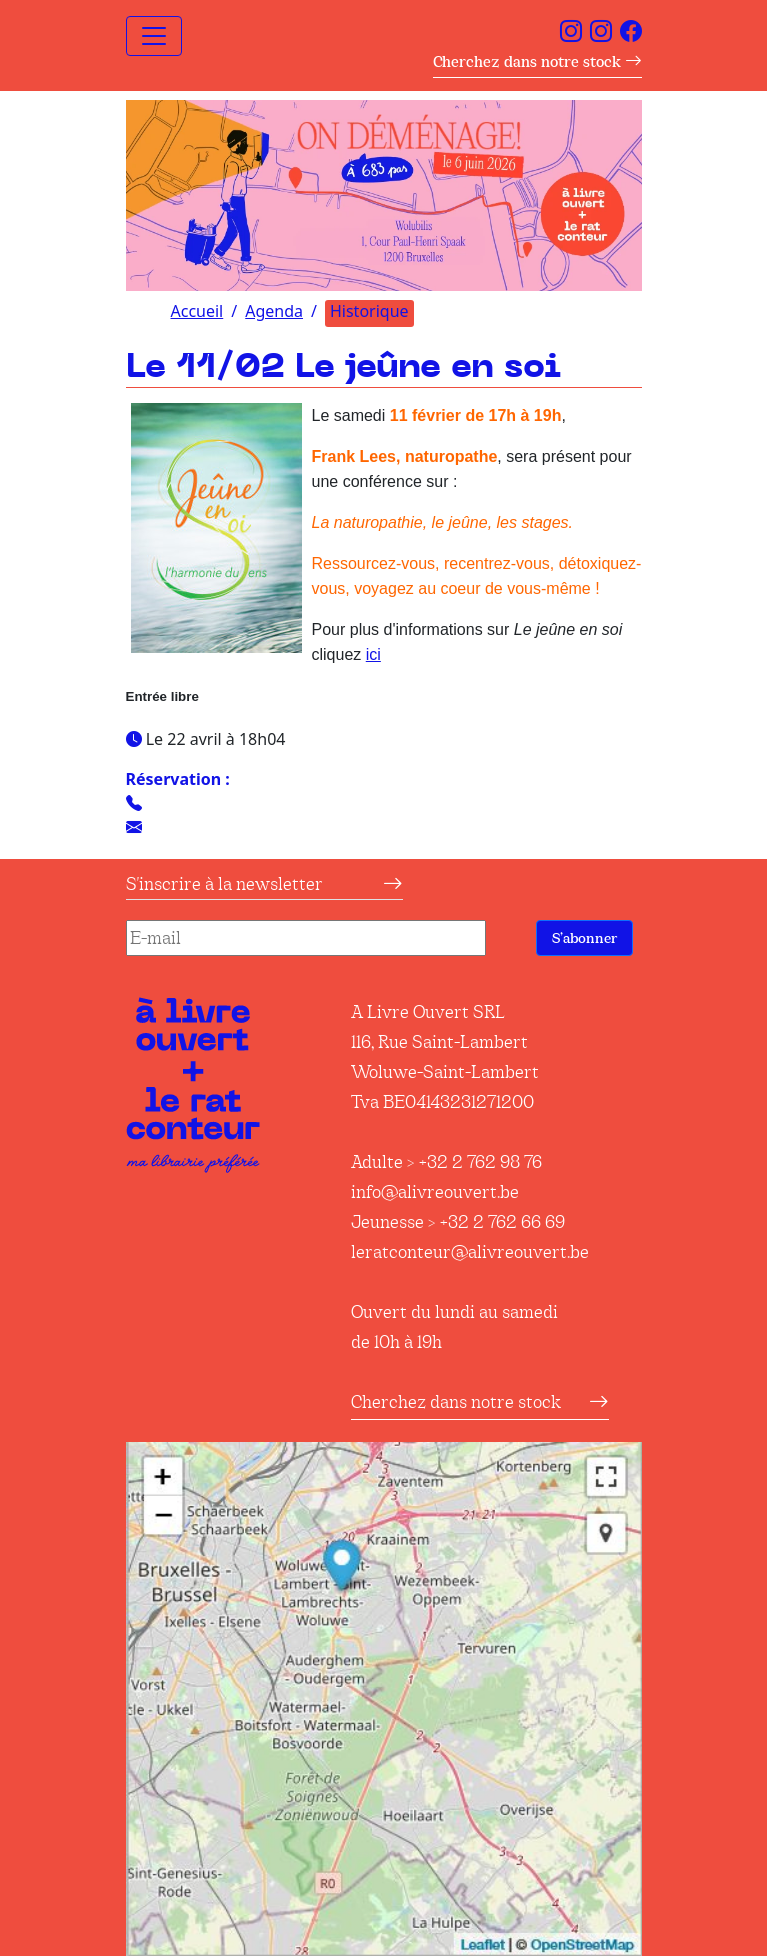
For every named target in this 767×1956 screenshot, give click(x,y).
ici (373, 654)
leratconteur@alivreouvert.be (470, 1252)
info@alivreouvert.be (435, 1192)
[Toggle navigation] (154, 36)
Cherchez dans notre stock (537, 61)
